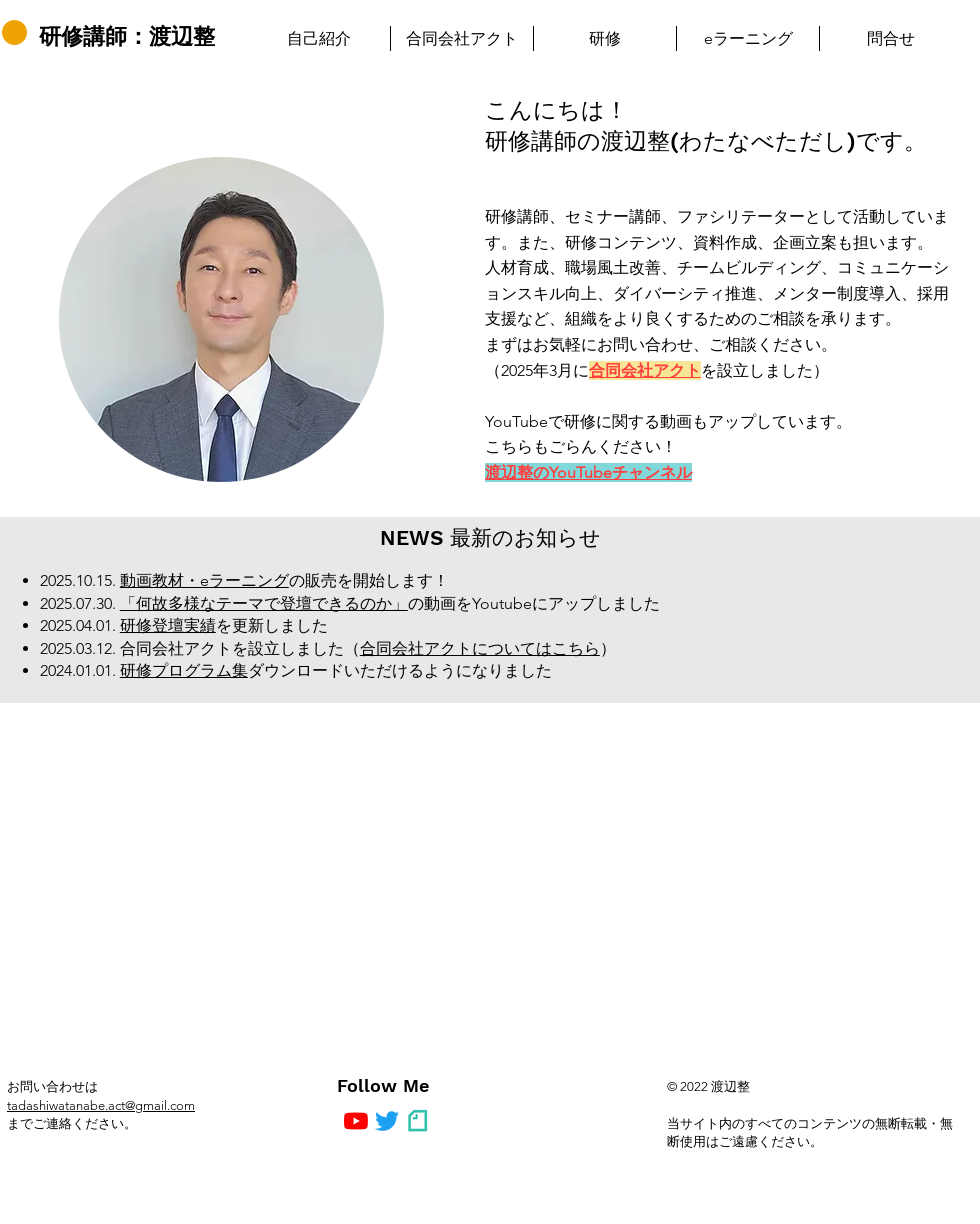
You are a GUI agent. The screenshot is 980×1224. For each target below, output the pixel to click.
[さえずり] (387, 1121)
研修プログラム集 (184, 670)
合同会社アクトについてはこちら (480, 648)
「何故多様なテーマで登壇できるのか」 (264, 603)
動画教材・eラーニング (204, 580)
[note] (418, 1121)
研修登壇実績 (168, 625)
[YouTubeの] (356, 1121)
